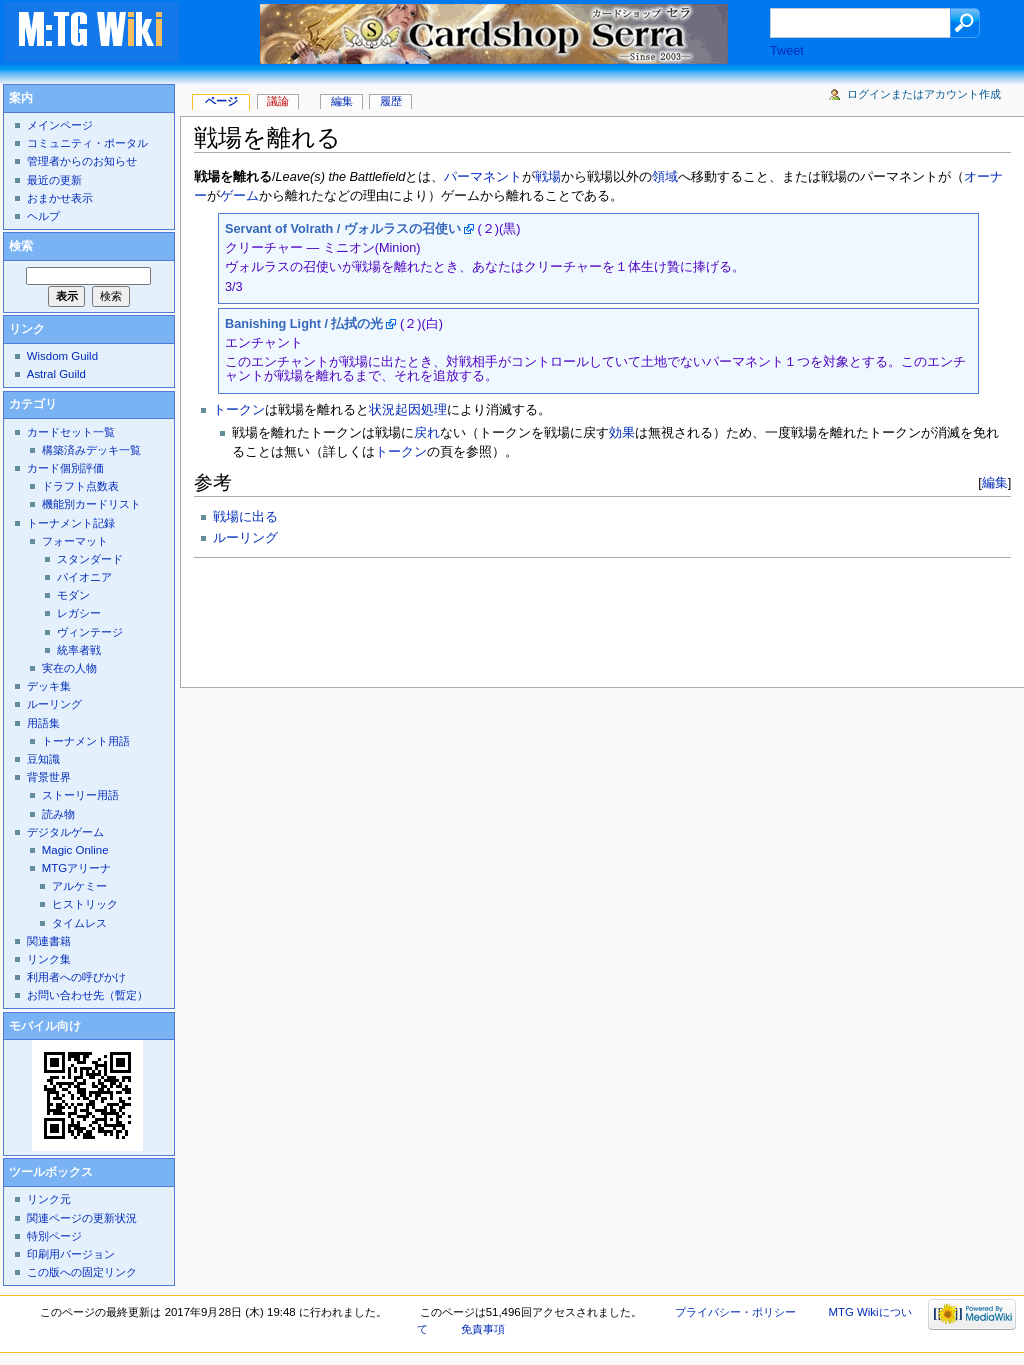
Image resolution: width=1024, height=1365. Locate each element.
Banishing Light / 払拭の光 (304, 324)
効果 (622, 433)
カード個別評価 (65, 468)
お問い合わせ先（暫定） (87, 995)
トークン (239, 410)
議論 (278, 101)
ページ (221, 101)
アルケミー (79, 886)
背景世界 (49, 777)
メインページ (60, 125)
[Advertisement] (558, 617)
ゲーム (239, 196)
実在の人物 (69, 668)
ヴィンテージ (90, 632)
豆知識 (43, 759)
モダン (73, 595)
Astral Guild (56, 374)
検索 (21, 246)
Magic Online (75, 850)
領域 (665, 177)
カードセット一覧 (71, 432)
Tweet (787, 51)
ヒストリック (85, 904)
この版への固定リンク (82, 1272)
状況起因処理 (408, 410)
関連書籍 (49, 941)
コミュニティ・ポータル (87, 143)
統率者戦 (79, 650)
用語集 (43, 723)
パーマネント (483, 177)
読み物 (58, 814)
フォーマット (75, 541)
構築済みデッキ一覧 (91, 450)
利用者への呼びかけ (76, 977)
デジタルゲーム (65, 832)
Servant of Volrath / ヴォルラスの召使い (343, 229)
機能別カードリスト (91, 504)
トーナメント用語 (86, 741)
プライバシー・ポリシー (735, 1312)
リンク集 (49, 959)
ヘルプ (43, 216)
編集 (995, 482)
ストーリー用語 (80, 795)
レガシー (79, 613)
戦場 (548, 177)
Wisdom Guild (62, 356)
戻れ (427, 433)
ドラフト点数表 (80, 486)
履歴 (391, 101)
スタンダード (90, 559)
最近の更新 (54, 180)
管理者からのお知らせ (82, 161)
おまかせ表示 (60, 198)
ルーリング (245, 538)
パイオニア (84, 577)
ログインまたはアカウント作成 (924, 94)
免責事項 (483, 1329)
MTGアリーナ (76, 868)
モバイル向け (45, 1026)
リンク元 (49, 1199)
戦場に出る (245, 517)
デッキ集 (49, 686)
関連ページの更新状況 (82, 1218)
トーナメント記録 (71, 523)
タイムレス (79, 923)
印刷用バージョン (71, 1254)
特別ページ (54, 1236)
